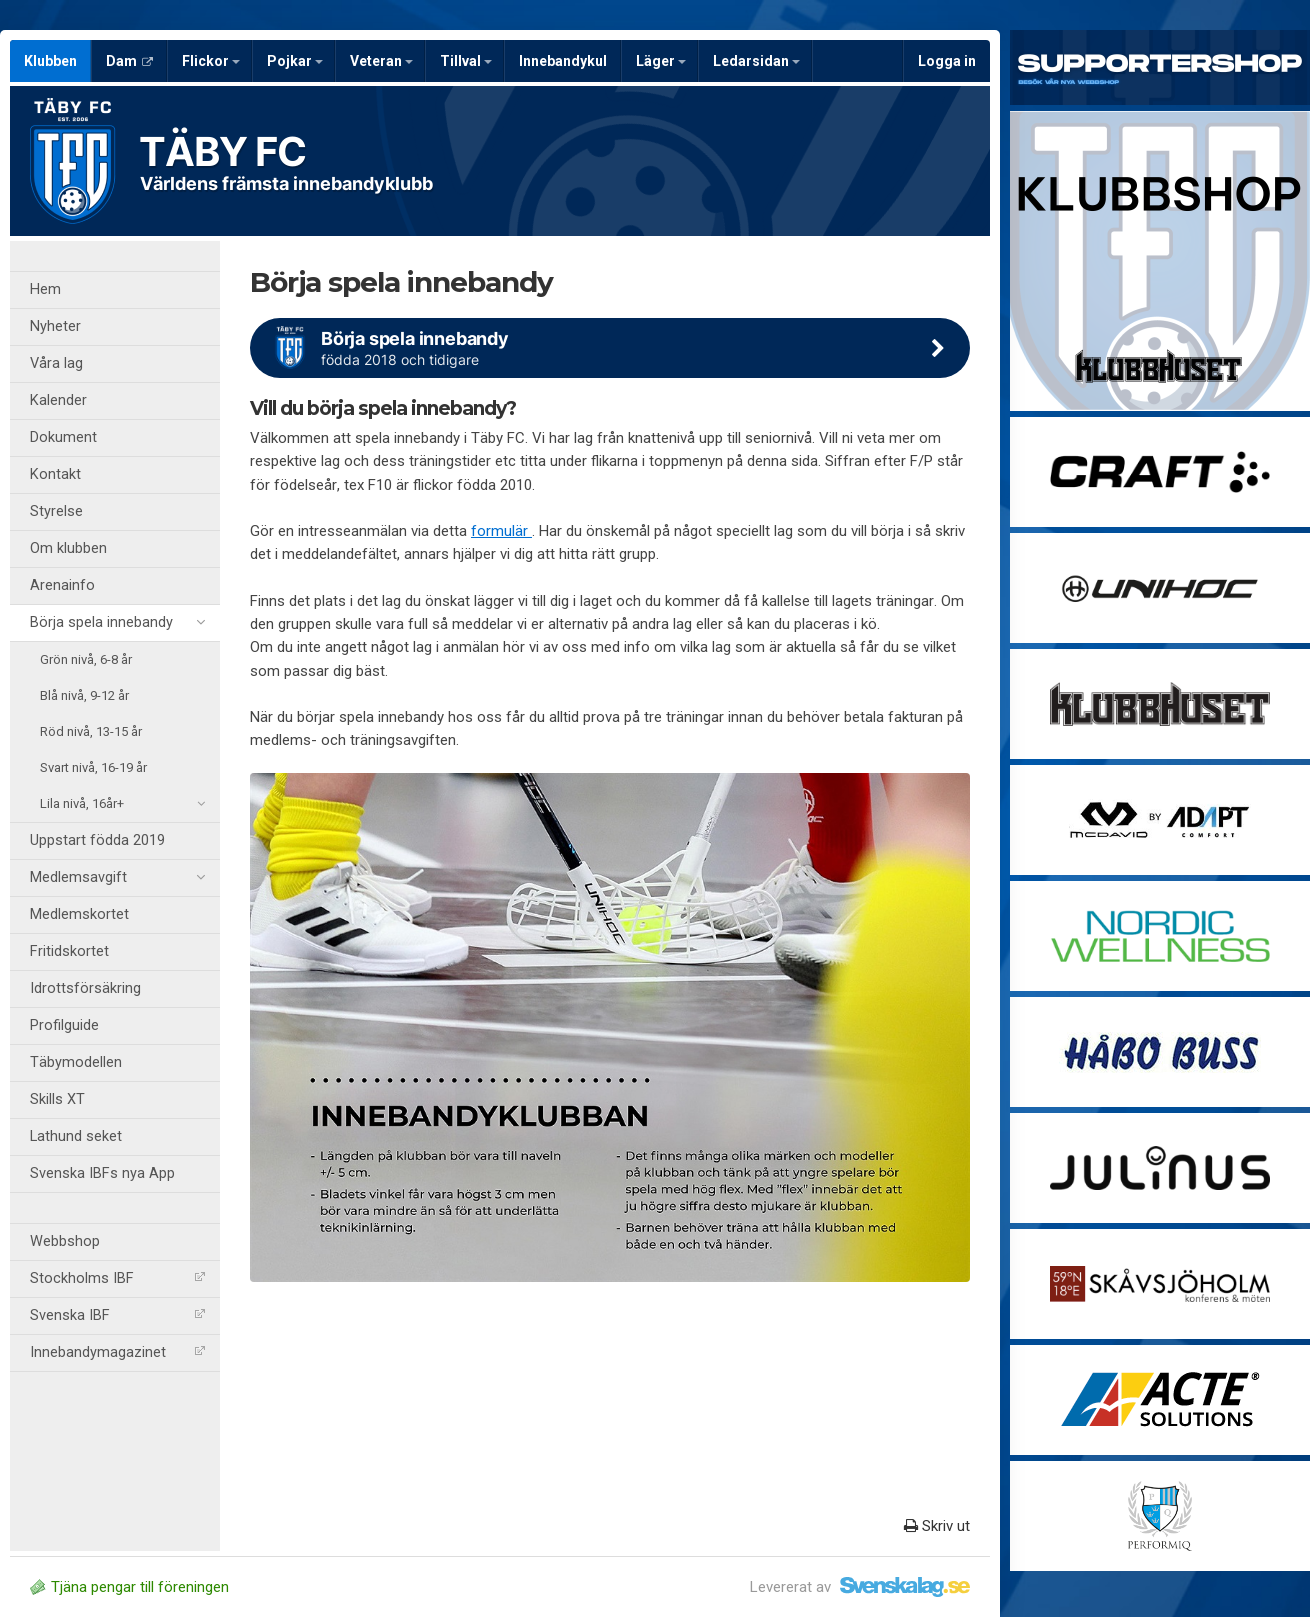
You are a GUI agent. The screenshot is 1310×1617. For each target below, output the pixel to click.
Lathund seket (76, 1136)
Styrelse (56, 511)
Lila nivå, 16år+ (122, 804)
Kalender (58, 400)
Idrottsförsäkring (85, 988)
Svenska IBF (117, 1315)
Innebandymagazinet (117, 1352)
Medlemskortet (79, 914)
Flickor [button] (211, 61)
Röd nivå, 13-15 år (91, 731)
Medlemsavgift (117, 878)
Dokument (63, 437)
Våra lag (56, 363)
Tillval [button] (466, 61)
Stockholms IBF (117, 1278)
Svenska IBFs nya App (102, 1173)
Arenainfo (62, 585)
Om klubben (68, 548)
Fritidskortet (69, 951)
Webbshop (65, 1241)
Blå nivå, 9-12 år (84, 695)
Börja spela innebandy (117, 623)
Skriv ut (937, 1526)
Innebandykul (563, 61)
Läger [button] (661, 61)
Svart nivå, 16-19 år (93, 767)
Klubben (50, 61)
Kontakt (55, 474)
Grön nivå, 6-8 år (86, 659)
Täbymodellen (76, 1062)
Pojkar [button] (295, 61)
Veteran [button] (381, 61)
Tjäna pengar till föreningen (129, 1587)
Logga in (947, 61)
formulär (501, 531)
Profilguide (64, 1025)
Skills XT (57, 1099)
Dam (129, 61)
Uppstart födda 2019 (97, 840)
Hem (45, 289)
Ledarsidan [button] (756, 61)
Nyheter (55, 326)
